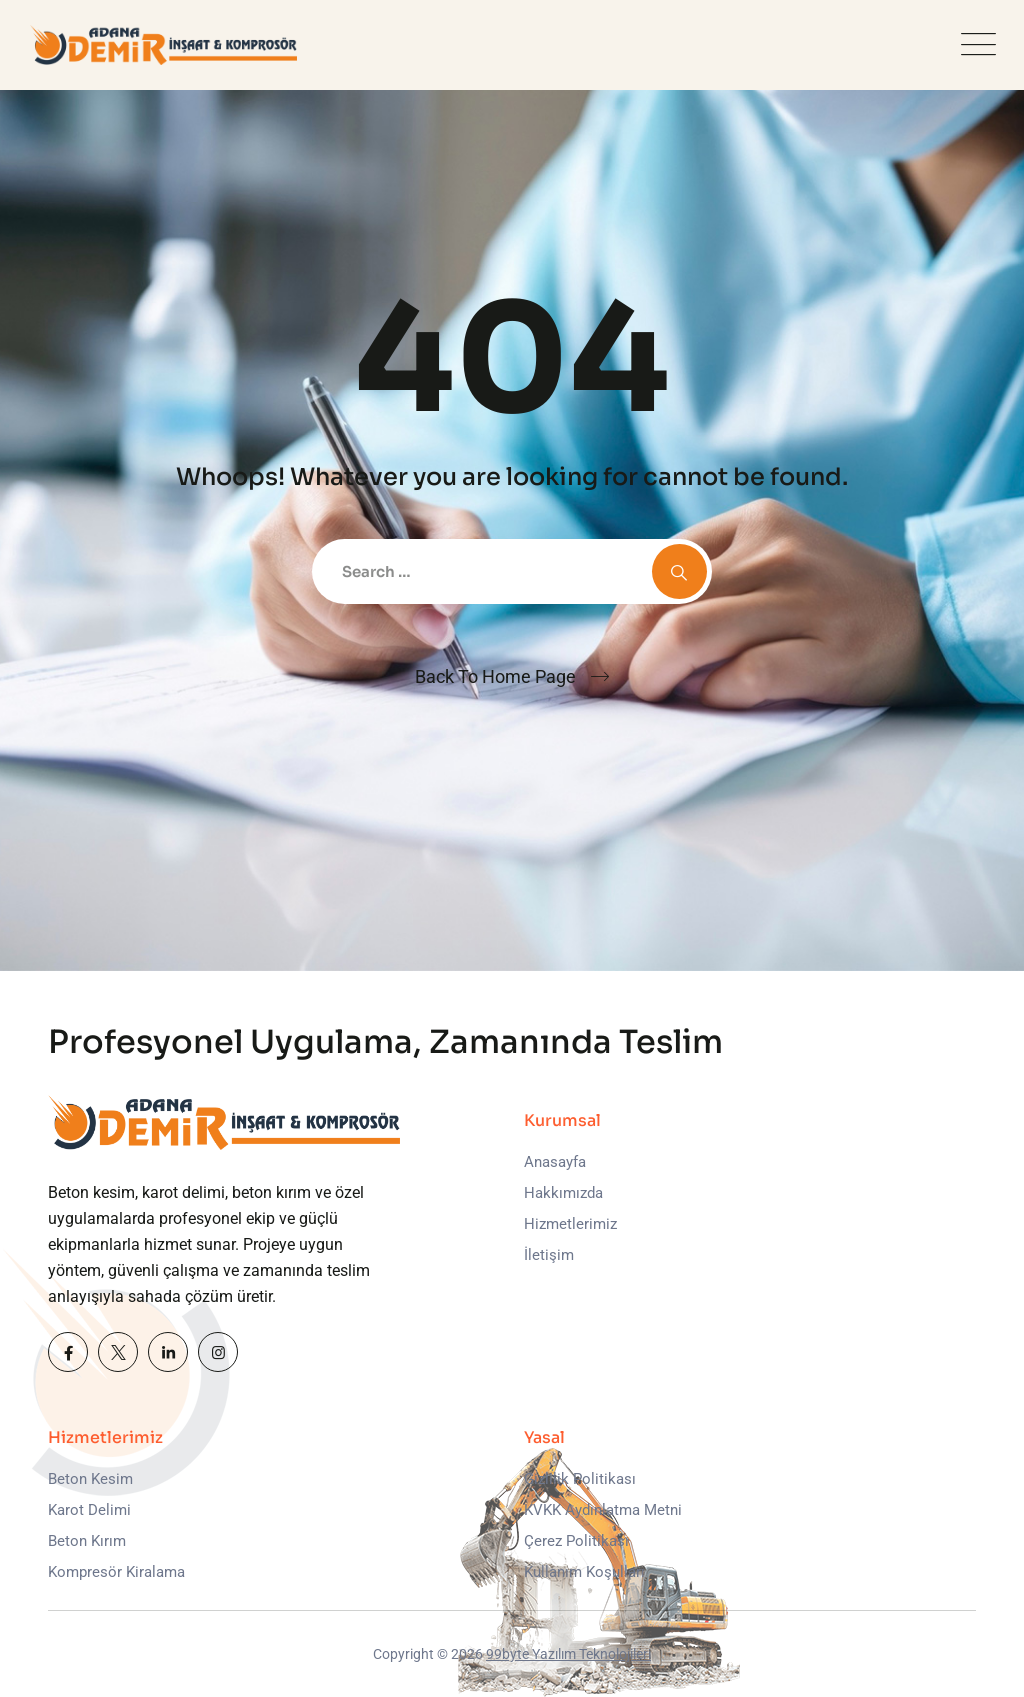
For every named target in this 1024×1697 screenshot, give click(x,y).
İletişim (549, 1255)
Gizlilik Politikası (580, 1479)
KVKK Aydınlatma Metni (603, 1510)
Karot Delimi (89, 1510)
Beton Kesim (90, 1479)
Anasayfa (555, 1162)
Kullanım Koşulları (584, 1572)
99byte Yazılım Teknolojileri (568, 1654)
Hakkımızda (563, 1193)
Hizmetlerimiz (570, 1224)
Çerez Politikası (576, 1541)
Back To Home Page (495, 676)
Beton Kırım (87, 1541)
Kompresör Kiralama (116, 1572)
